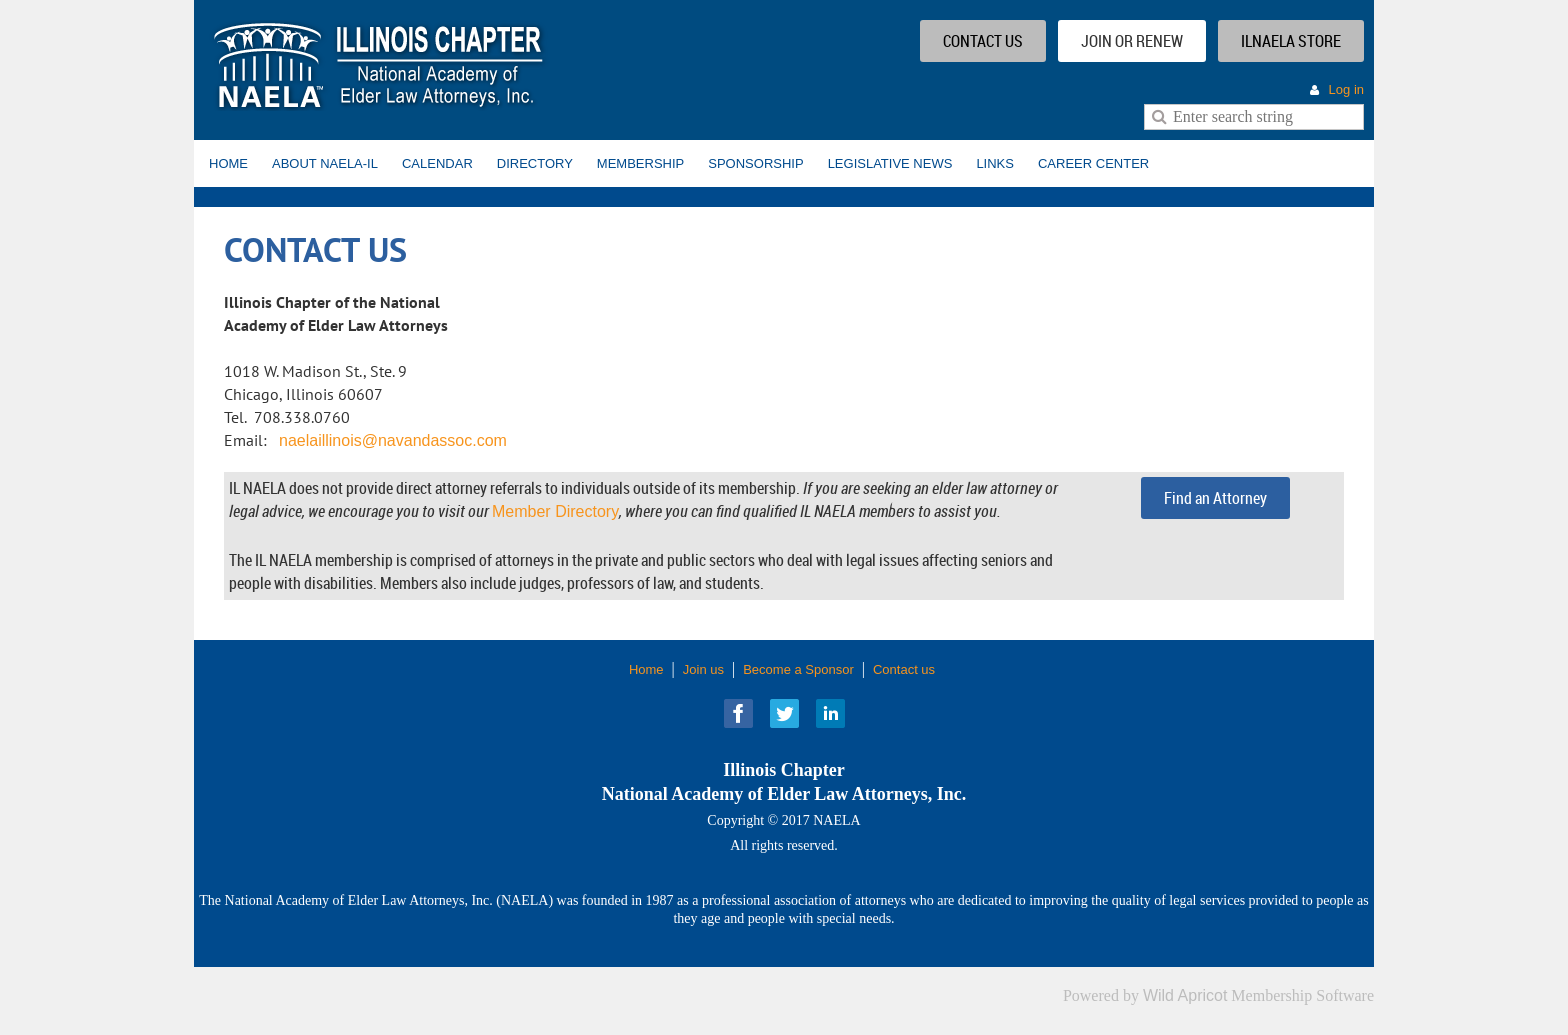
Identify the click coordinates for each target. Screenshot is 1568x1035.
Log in (1346, 89)
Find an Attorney (1215, 498)
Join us (703, 669)
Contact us (904, 669)
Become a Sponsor (798, 669)
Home (646, 669)
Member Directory (555, 511)
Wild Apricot (1185, 995)
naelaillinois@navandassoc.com (393, 440)
